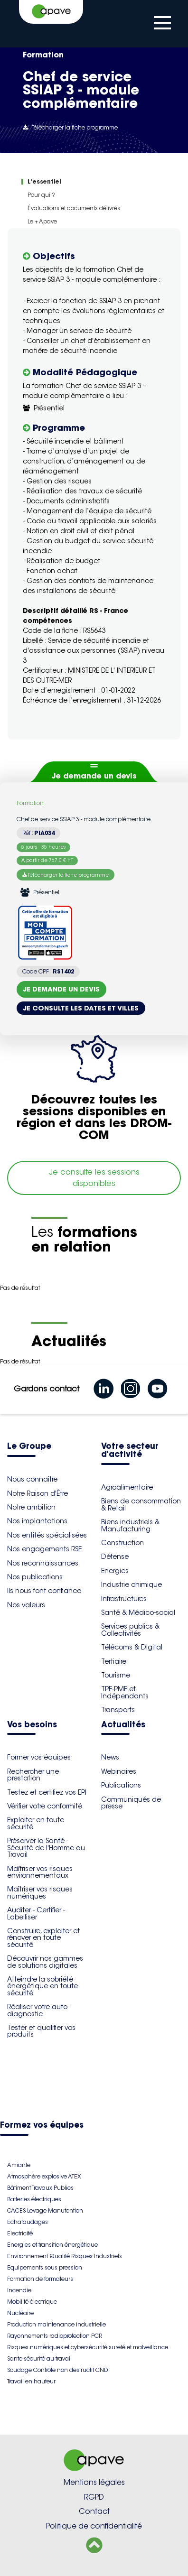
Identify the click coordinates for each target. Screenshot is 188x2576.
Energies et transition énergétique (52, 2244)
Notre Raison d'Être (37, 1493)
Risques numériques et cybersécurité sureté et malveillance (87, 2347)
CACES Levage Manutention (45, 2210)
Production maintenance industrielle (56, 2324)
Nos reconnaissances (42, 1563)
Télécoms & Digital (131, 1647)
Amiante (18, 2164)
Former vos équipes (39, 1757)
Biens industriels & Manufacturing (130, 1525)
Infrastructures (124, 1598)
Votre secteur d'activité (130, 1450)
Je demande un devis (94, 775)
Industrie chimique (131, 1584)
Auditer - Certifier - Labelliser (36, 1913)
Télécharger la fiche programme (70, 127)
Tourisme (115, 1675)
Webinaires (118, 1771)
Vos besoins (32, 1725)
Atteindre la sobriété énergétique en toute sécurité (42, 1986)
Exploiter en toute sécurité (35, 1823)
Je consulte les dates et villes (81, 1008)
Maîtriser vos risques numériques (40, 1892)
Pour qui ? (41, 194)
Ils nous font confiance (44, 1590)
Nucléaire (20, 2313)
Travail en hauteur (31, 2381)
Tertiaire (113, 1661)
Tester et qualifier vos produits (41, 2031)
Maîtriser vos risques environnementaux (40, 1872)
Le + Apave (42, 221)
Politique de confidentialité (94, 2525)
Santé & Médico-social (138, 1612)
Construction (122, 1542)
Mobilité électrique (32, 2301)
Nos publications (35, 1577)
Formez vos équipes (42, 2125)
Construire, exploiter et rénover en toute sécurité (43, 1938)
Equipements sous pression (44, 2267)
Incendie (19, 2290)
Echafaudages (27, 2221)
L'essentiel (44, 181)
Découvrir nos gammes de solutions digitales (45, 1961)
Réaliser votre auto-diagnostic (38, 2010)
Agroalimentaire (127, 1487)
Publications (121, 1785)
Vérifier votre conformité (44, 1806)
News (110, 1757)
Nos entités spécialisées (47, 1535)
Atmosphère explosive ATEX (44, 2176)
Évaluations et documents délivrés (74, 208)
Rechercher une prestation (33, 1774)
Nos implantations (37, 1521)
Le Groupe (29, 1446)
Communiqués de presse (131, 1802)
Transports (118, 1709)
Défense (115, 1556)
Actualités (123, 1725)
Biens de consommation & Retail (141, 1504)
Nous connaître (32, 1479)
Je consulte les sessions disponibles (94, 1177)
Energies (115, 1570)
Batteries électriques (34, 2199)
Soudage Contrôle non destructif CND (57, 2369)
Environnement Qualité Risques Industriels (64, 2256)
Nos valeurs (26, 1605)
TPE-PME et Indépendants (125, 1692)
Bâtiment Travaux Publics (40, 2187)
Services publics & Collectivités (130, 1629)
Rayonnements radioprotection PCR (54, 2335)
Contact (94, 2511)
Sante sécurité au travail (39, 2358)
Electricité (20, 2233)
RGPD (94, 2497)
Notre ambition (31, 1507)
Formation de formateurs (40, 2278)
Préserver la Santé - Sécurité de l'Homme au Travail (46, 1847)
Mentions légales (94, 2482)
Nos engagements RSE (44, 1549)
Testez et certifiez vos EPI (46, 1792)
